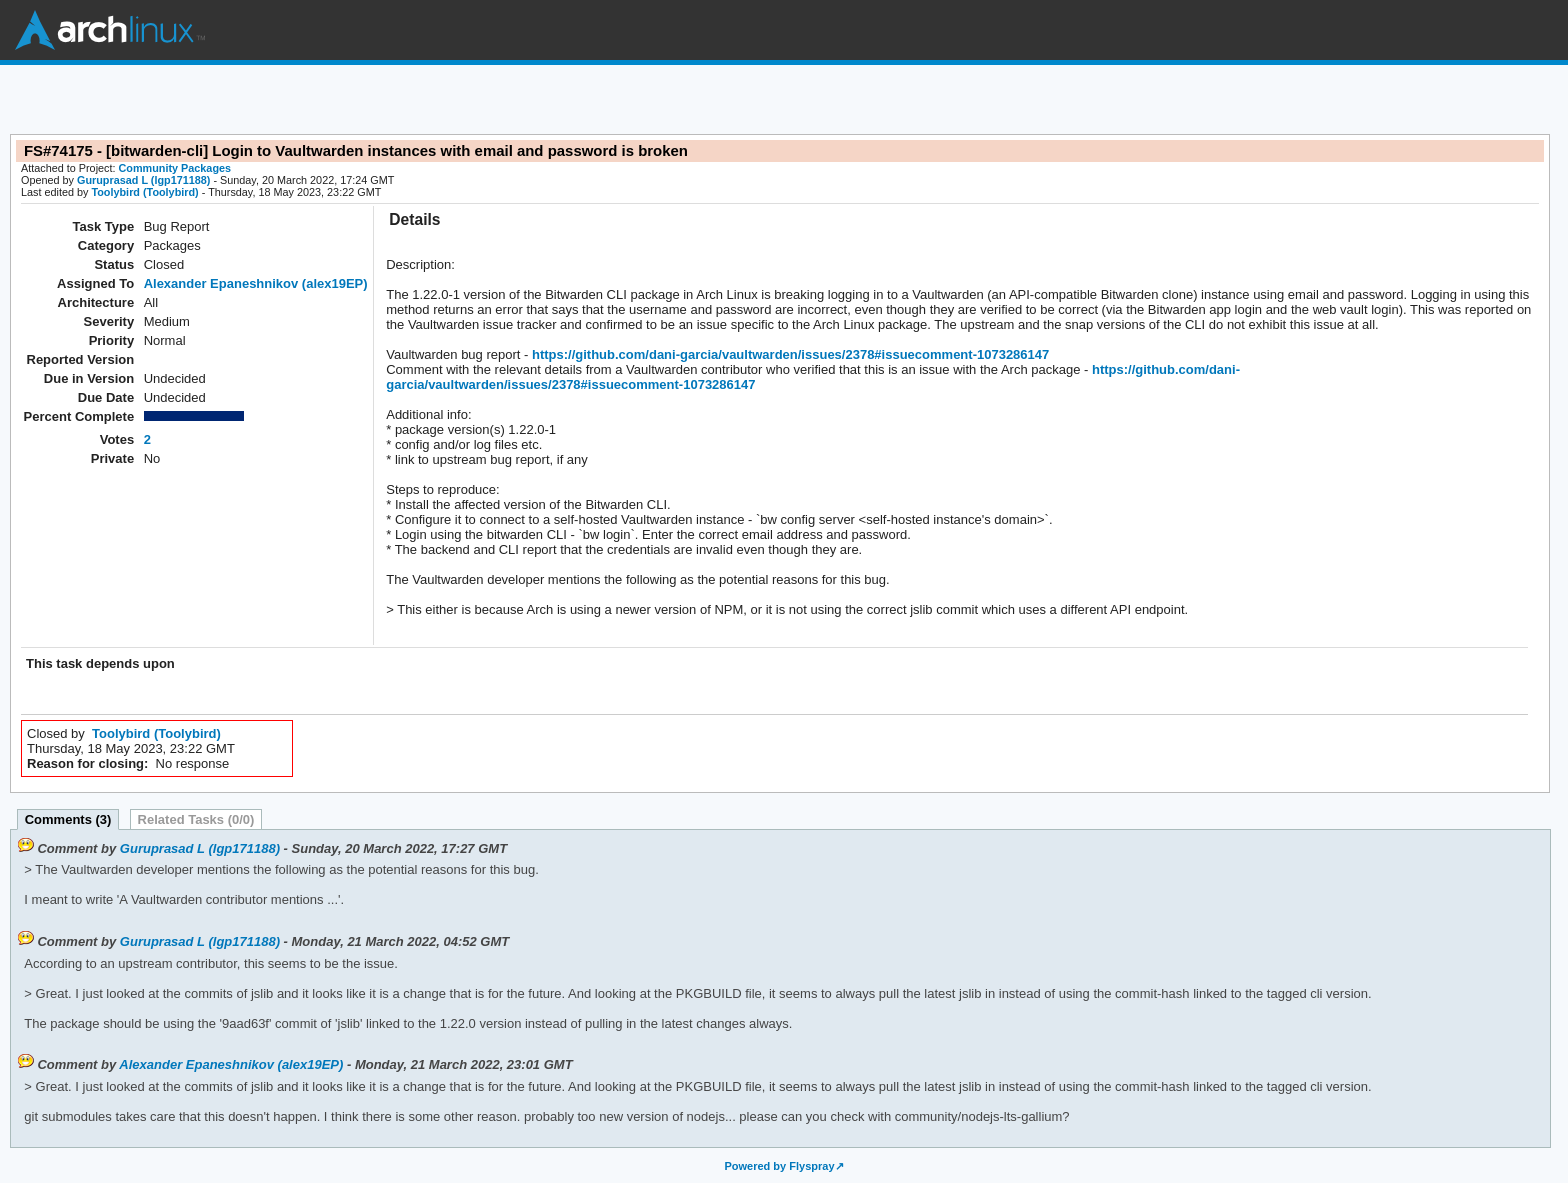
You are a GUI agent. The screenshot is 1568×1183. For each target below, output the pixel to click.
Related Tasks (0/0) (196, 819)
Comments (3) (68, 819)
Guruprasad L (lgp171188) (143, 180)
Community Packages (175, 168)
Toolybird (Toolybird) (144, 192)
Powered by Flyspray (779, 1166)
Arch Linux (110, 30)
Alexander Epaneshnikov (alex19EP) (256, 283)
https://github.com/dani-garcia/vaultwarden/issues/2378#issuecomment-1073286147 (788, 354)
